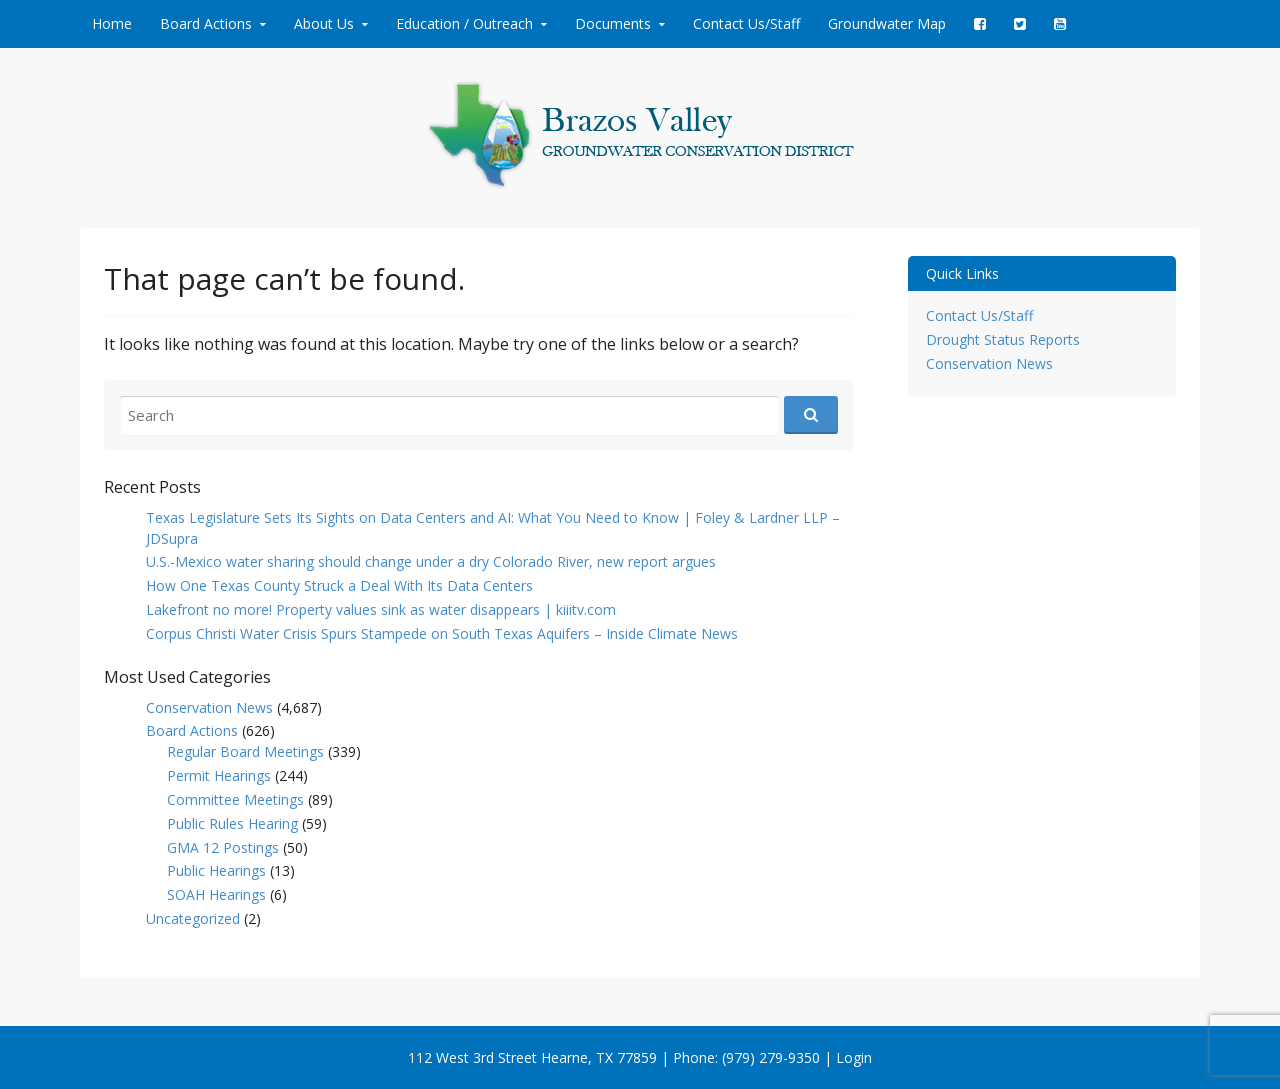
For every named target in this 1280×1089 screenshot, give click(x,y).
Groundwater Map (887, 23)
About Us (324, 23)
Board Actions (206, 23)
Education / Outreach (464, 23)
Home (112, 23)
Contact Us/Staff (746, 23)
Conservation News (209, 707)
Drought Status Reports (1003, 339)
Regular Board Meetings (245, 751)
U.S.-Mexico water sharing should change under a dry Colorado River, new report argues (431, 561)
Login (854, 1057)
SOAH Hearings (216, 894)
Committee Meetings (235, 799)
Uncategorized (193, 918)
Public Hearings (216, 870)
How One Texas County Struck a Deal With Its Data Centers (339, 585)
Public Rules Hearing (232, 823)
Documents (613, 23)
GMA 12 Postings (223, 847)
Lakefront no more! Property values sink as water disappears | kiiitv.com (381, 609)
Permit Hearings (219, 775)
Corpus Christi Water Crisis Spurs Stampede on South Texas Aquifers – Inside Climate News (442, 633)
